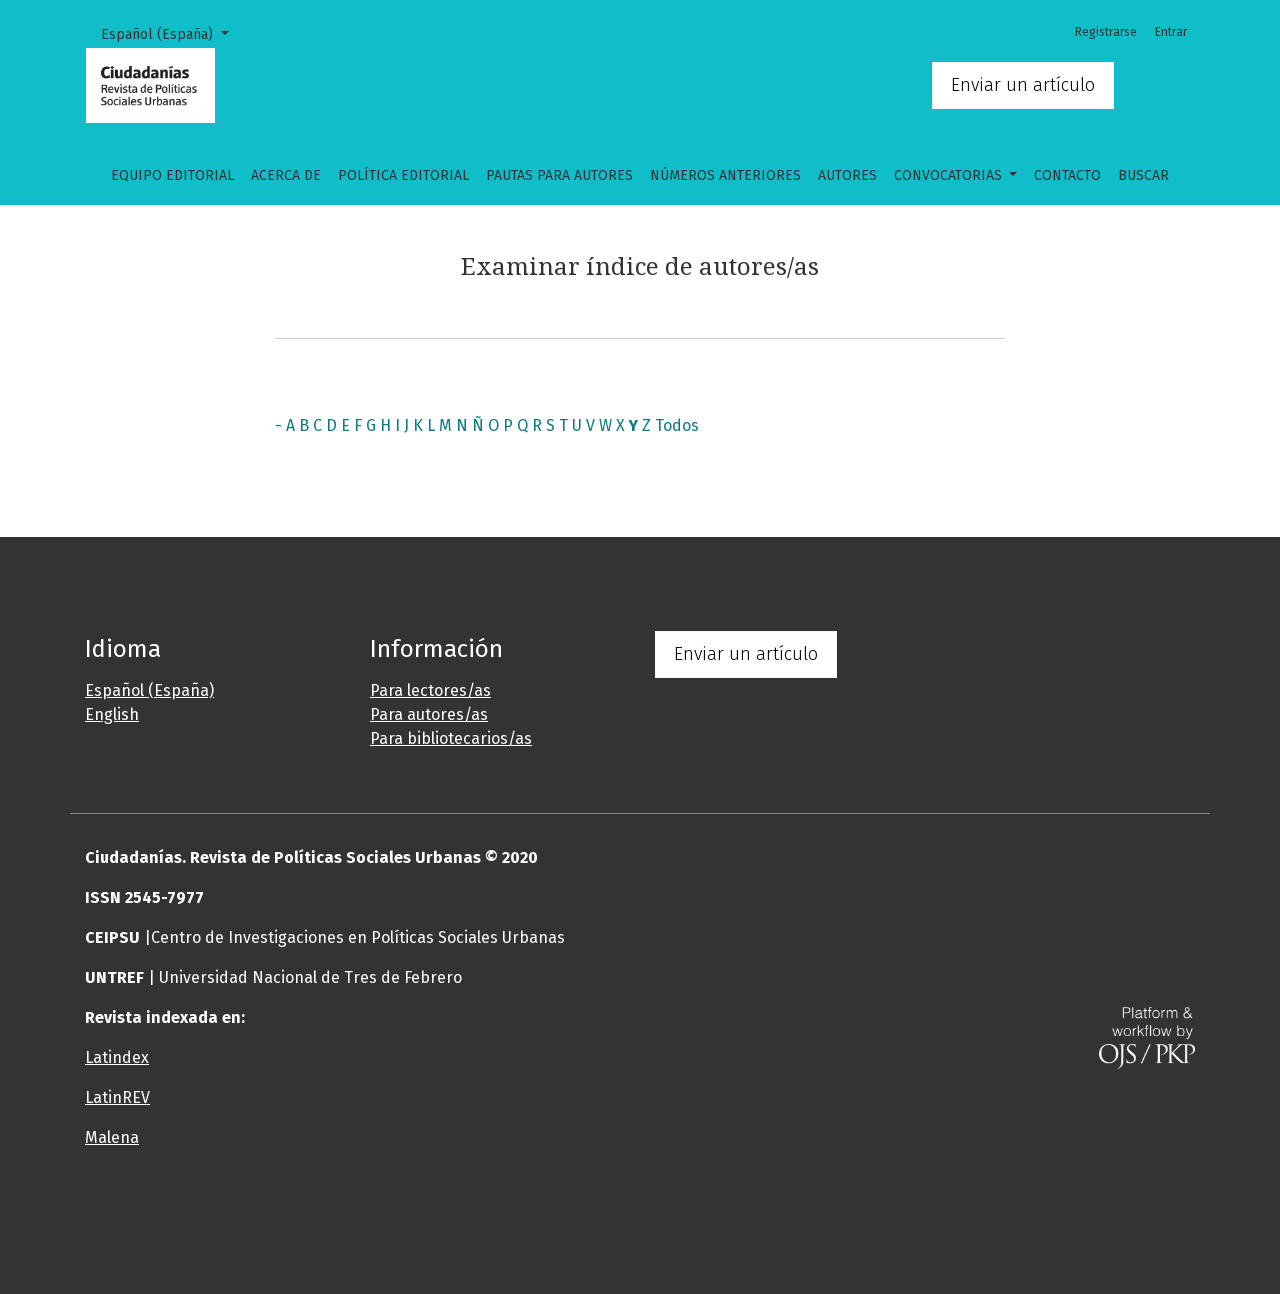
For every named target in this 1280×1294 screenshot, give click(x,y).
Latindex (117, 1057)
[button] (545, 1218)
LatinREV (117, 1097)
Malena (112, 1137)
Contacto (1067, 175)
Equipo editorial (172, 175)
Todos (677, 425)
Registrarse (1106, 32)
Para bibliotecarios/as (451, 738)
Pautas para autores (559, 175)
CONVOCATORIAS (950, 175)
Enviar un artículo (1023, 85)
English (112, 714)
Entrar (1171, 32)
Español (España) (172, 33)
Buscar (1143, 175)
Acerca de (286, 175)
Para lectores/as (430, 690)
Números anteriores (725, 175)
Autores (847, 175)
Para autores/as (429, 714)
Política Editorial (403, 175)
